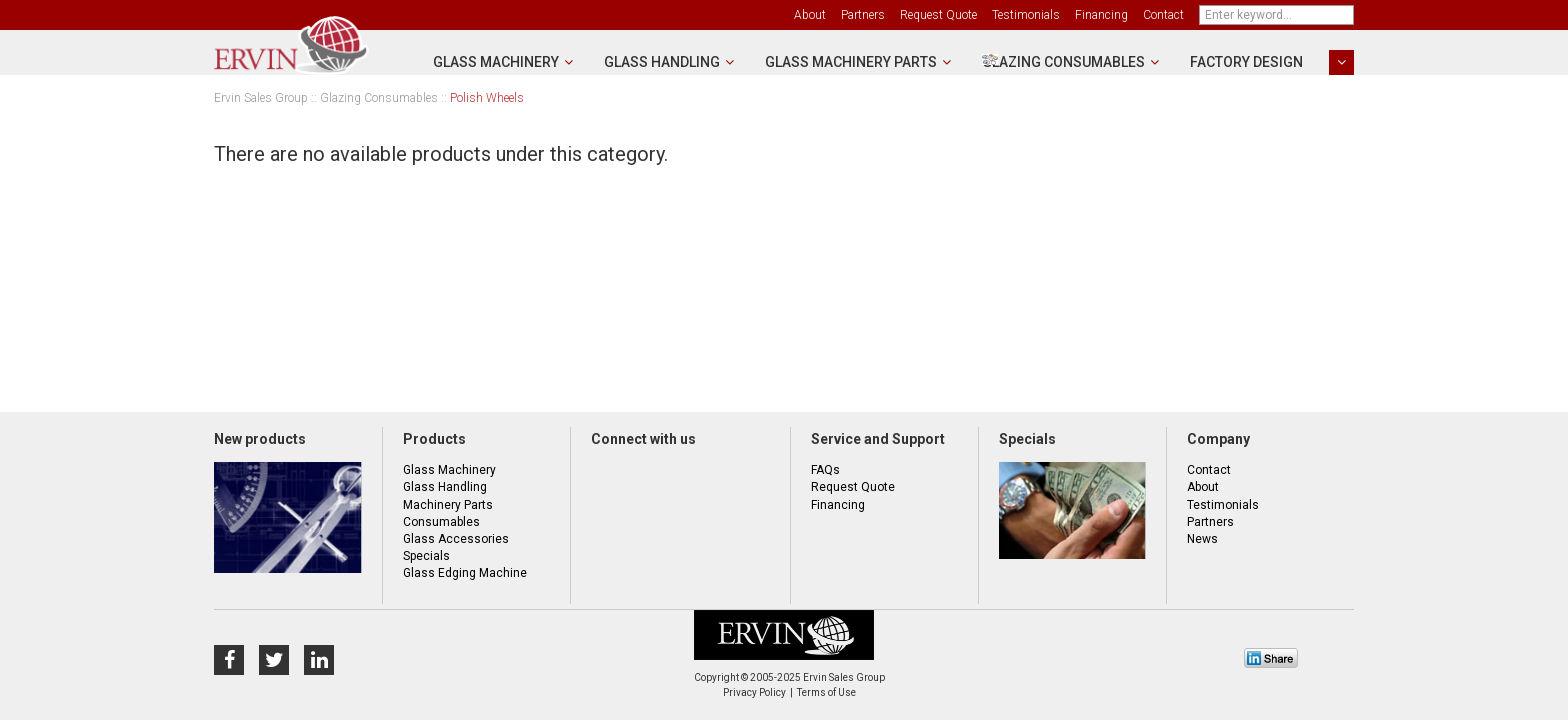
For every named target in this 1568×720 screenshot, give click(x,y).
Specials (426, 556)
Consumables (441, 522)
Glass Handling (662, 62)
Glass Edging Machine (465, 573)
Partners (863, 15)
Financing (1101, 15)
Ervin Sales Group (261, 98)
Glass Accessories (456, 539)
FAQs (825, 470)
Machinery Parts (448, 505)
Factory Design (1246, 62)
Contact (1163, 15)
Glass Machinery (496, 62)
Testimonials (1026, 15)
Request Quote (938, 15)
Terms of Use (826, 692)
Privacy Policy (754, 692)
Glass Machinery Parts (851, 62)
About (810, 15)
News (1202, 539)
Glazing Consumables (1063, 62)
